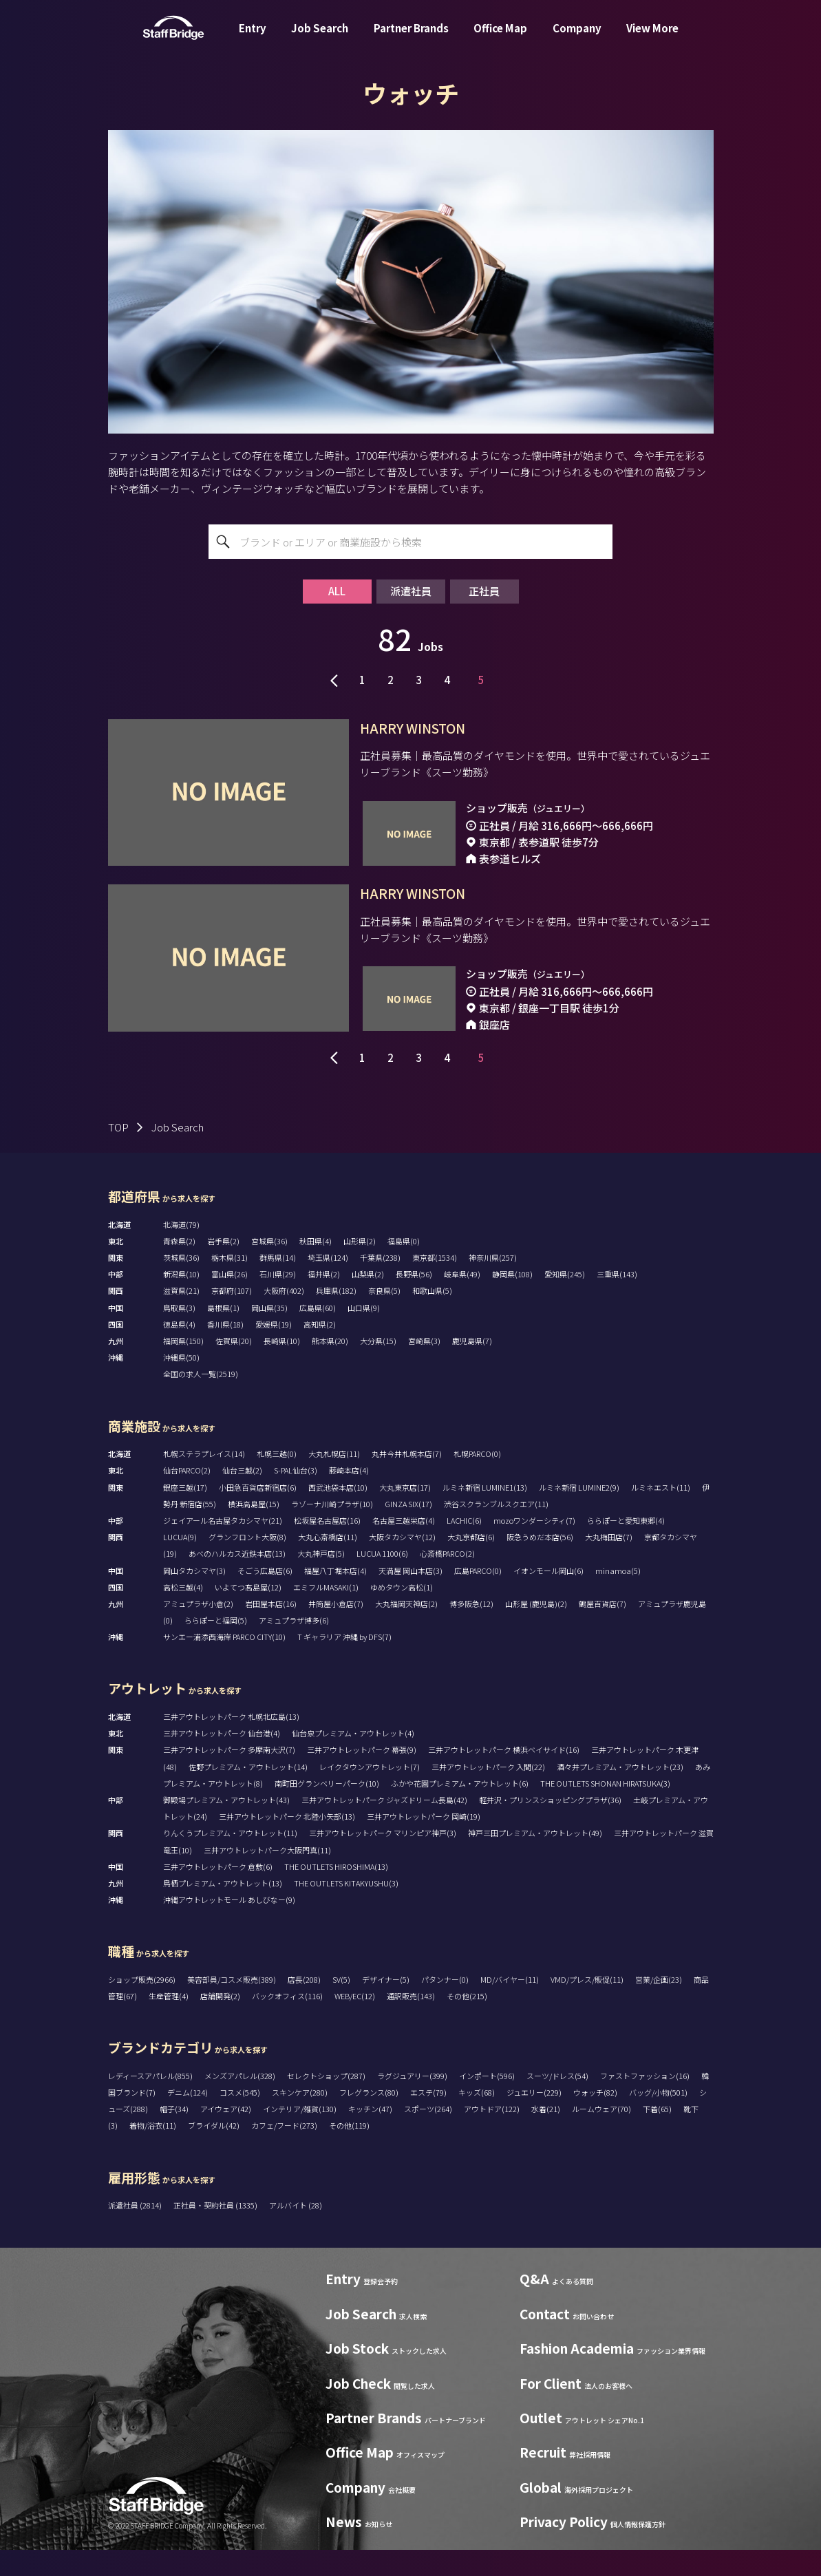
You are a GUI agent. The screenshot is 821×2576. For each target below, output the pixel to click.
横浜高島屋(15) (253, 1530)
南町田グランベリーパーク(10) (327, 1810)
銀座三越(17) (185, 1514)
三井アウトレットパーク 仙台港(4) (221, 1759)
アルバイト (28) (295, 2231)
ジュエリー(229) (534, 2119)
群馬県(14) (277, 1284)
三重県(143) (617, 1300)
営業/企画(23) (658, 2006)
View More (652, 37)
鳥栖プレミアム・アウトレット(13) (222, 1909)
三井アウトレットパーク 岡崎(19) (423, 1843)
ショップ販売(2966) (141, 2006)
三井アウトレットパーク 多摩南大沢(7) (229, 1776)
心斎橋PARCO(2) (447, 1580)
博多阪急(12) (471, 1630)
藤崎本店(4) (349, 1496)
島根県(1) (223, 1334)
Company (577, 37)
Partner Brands (411, 37)
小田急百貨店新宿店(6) (258, 1514)
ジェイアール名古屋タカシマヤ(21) (222, 1547)
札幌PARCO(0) (477, 1480)
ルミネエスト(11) (660, 1514)
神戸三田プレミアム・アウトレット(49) (535, 1859)
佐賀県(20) (233, 1367)
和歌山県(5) (432, 1317)
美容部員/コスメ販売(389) (231, 2006)
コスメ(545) (240, 2119)
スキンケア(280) (300, 2119)
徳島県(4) (179, 1350)
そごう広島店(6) (264, 1596)
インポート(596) (487, 2102)
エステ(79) (428, 2119)
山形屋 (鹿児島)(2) (536, 1630)
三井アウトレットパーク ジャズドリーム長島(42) (384, 1826)
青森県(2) (179, 1267)
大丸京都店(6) (471, 1563)
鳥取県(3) (179, 1334)
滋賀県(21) (181, 1317)
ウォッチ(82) (595, 2119)
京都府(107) (231, 1317)
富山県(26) (229, 1300)
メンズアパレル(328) (239, 2102)
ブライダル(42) (213, 2152)
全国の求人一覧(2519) (200, 1400)
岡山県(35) (269, 1334)
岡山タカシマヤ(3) (194, 1596)
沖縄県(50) (181, 1384)
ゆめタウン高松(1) (401, 1613)
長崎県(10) (282, 1367)
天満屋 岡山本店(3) (410, 1596)
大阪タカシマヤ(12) (402, 1563)
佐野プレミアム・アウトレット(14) (248, 1793)
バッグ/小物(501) (658, 2119)
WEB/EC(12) (354, 2022)
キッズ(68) (476, 2119)
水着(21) (545, 2135)
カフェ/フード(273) (284, 2152)
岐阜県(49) (462, 1300)
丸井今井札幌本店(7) (407, 1480)
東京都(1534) (434, 1284)
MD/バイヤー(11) (509, 2006)
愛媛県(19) (273, 1350)
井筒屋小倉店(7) (335, 1630)
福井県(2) (324, 1300)
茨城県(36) (181, 1284)
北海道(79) (181, 1251)
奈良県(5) (384, 1317)
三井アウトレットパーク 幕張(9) (361, 1776)
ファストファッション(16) (645, 2102)
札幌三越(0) (277, 1480)
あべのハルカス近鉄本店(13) (237, 1580)
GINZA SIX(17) (408, 1530)
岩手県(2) (223, 1267)
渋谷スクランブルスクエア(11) (496, 1530)
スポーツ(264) (428, 2135)
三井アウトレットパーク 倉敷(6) (218, 1893)
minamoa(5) (618, 1596)
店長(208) (304, 2006)
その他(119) (349, 2152)
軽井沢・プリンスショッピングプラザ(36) (550, 1826)
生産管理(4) (169, 2022)
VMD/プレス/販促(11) (587, 2006)
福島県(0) (403, 1267)
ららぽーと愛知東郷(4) (626, 1547)
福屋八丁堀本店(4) (335, 1596)
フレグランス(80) (368, 2119)
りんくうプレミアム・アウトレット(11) (230, 1859)
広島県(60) (317, 1334)
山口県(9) (364, 1334)
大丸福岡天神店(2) (406, 1630)
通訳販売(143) (411, 2022)
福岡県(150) (183, 1367)
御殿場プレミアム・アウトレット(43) (226, 1826)
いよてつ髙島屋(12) (248, 1613)
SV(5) (341, 2006)
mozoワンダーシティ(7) (534, 1547)
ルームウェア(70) (601, 2135)
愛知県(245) (564, 1300)
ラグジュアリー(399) (412, 2102)
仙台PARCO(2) (187, 1496)
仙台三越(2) (242, 1496)
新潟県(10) (181, 1300)
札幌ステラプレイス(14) (204, 1480)
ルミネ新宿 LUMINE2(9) (579, 1514)
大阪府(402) (284, 1317)
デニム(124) (187, 2119)
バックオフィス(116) (287, 2022)
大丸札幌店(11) (334, 1480)
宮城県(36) (269, 1267)
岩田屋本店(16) (271, 1630)
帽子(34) (174, 2135)
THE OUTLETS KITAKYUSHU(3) (346, 1909)
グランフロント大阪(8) (247, 1563)
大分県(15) (378, 1367)
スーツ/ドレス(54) (557, 2102)
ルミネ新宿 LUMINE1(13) (485, 1514)
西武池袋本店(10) (337, 1514)
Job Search (319, 37)
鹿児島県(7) (472, 1367)
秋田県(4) (315, 1267)
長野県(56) (414, 1300)
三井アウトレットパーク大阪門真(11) (267, 1876)
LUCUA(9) (180, 1563)
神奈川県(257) (493, 1284)
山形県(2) (359, 1267)
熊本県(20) (330, 1367)
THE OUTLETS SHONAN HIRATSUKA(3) (605, 1810)
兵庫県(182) (336, 1317)
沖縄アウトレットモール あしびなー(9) (229, 1926)
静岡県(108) (512, 1300)
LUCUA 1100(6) (382, 1580)
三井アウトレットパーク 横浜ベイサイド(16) (503, 1776)
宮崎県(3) (424, 1367)
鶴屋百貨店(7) (602, 1630)
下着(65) (657, 2135)
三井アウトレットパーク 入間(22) (488, 1793)
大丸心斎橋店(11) (327, 1563)
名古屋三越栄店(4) (403, 1547)
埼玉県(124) (328, 1284)
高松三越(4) (183, 1613)
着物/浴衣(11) (152, 2152)
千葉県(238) (380, 1284)
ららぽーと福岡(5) (215, 1646)
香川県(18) (225, 1350)
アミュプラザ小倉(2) (198, 1630)
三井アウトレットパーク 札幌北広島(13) (231, 1743)
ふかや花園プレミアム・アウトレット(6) (460, 1810)
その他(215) (467, 2022)
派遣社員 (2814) (135, 2231)
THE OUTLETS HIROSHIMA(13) (336, 1893)
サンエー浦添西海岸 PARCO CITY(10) (224, 1663)
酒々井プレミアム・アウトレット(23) (620, 1793)
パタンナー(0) (445, 2006)
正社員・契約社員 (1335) (216, 2231)
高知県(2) (319, 1350)
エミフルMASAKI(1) (326, 1613)
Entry (252, 37)
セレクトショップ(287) (326, 2102)
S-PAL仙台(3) (295, 1496)
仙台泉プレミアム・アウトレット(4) (353, 1759)
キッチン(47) (370, 2135)
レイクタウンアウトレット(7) (369, 1793)
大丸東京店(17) (405, 1514)
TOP (118, 1154)
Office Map (500, 37)
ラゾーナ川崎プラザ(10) (332, 1530)
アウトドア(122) (492, 2135)
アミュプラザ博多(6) (294, 1646)
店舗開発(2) (220, 2022)
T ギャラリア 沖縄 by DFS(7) (344, 1663)
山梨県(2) (368, 1300)
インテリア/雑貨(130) (300, 2135)
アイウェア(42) (225, 2135)
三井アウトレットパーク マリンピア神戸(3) (382, 1859)
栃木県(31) (229, 1284)
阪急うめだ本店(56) (540, 1563)
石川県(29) (277, 1300)
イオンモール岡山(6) (548, 1596)
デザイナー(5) (385, 2006)
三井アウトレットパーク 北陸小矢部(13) (287, 1843)
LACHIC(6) (464, 1547)
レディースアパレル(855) (150, 2102)
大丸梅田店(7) (608, 1563)
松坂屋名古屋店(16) (327, 1547)
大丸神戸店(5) (321, 1580)
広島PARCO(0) (478, 1596)
